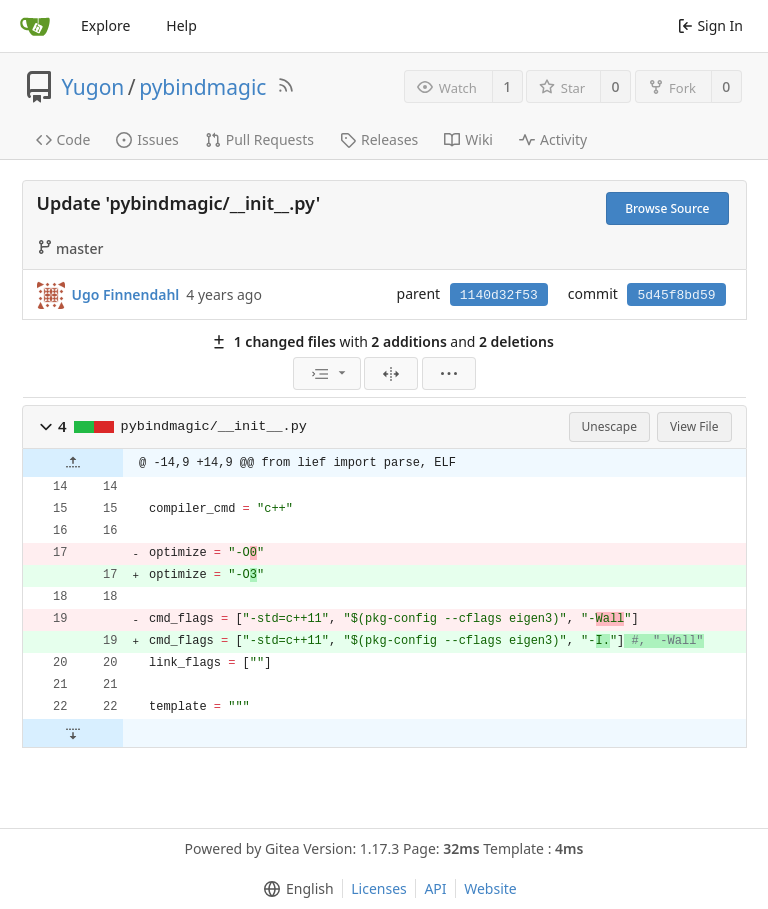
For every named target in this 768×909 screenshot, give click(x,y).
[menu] (327, 373)
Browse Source (667, 208)
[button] (46, 427)
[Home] (35, 26)
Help (181, 25)
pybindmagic (202, 87)
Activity (553, 139)
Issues (147, 139)
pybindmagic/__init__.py (214, 426)
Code (63, 139)
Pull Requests (259, 139)
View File (694, 426)
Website (490, 888)
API (435, 888)
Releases (379, 139)
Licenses (379, 888)
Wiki (468, 139)
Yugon (93, 87)
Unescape (609, 426)
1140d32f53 (499, 295)
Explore (105, 25)
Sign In (710, 25)
